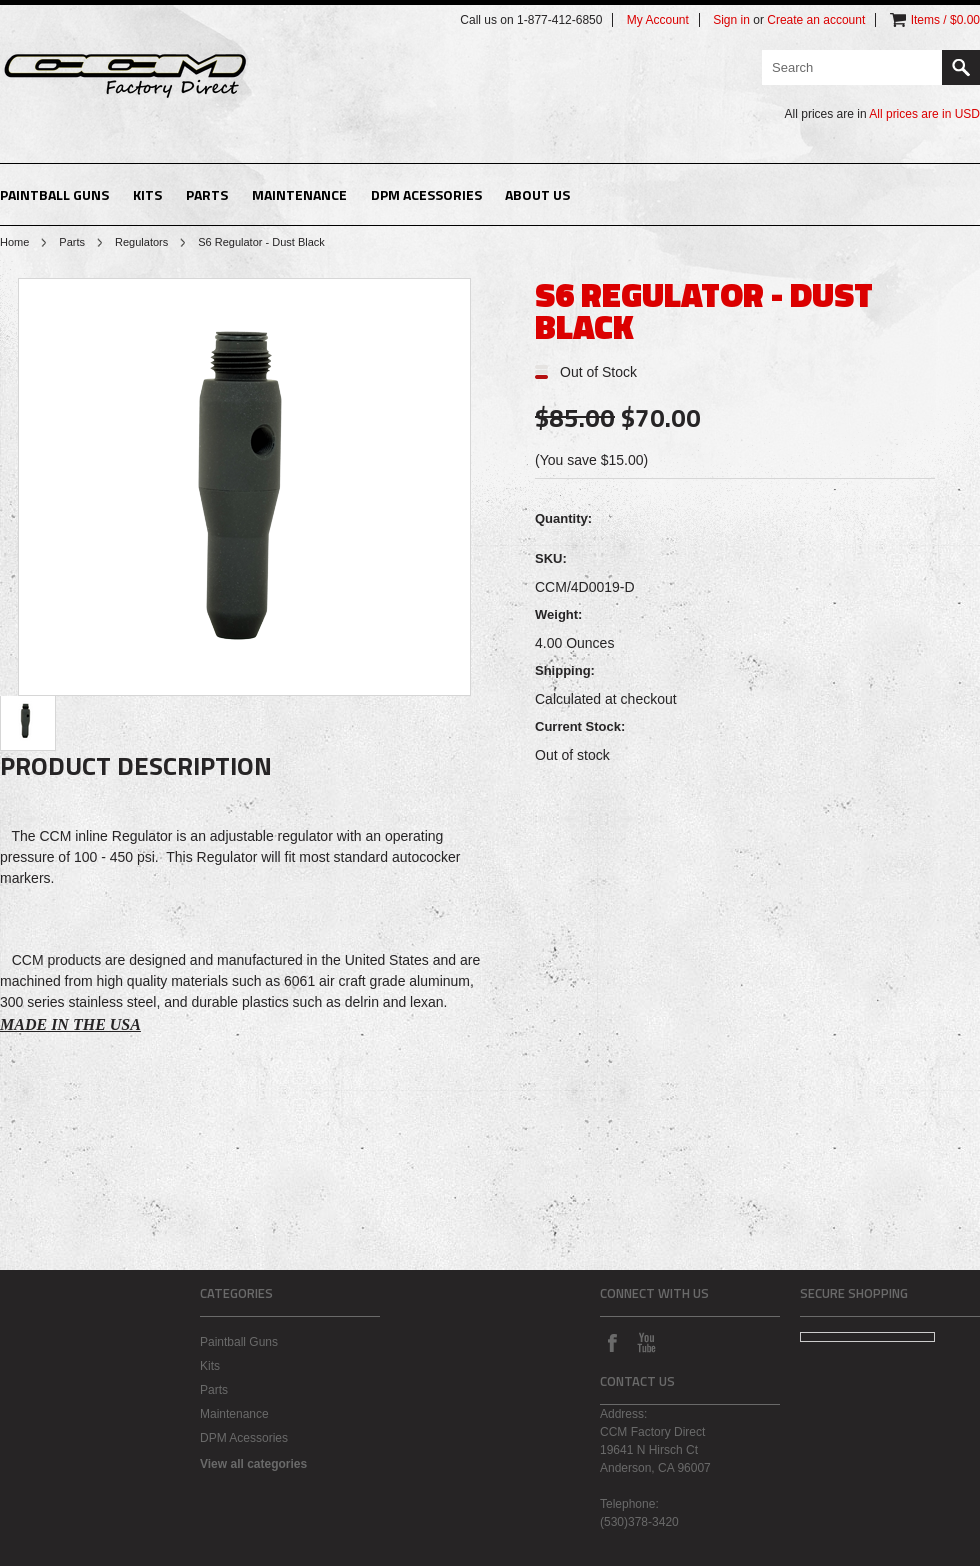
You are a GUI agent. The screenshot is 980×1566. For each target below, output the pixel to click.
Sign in (731, 20)
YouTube (646, 1342)
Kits (147, 194)
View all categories (253, 1464)
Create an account (816, 20)
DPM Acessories (426, 194)
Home (14, 242)
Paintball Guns (54, 194)
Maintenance (299, 194)
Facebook (612, 1342)
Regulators (141, 242)
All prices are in (924, 114)
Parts (207, 194)
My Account (658, 20)
